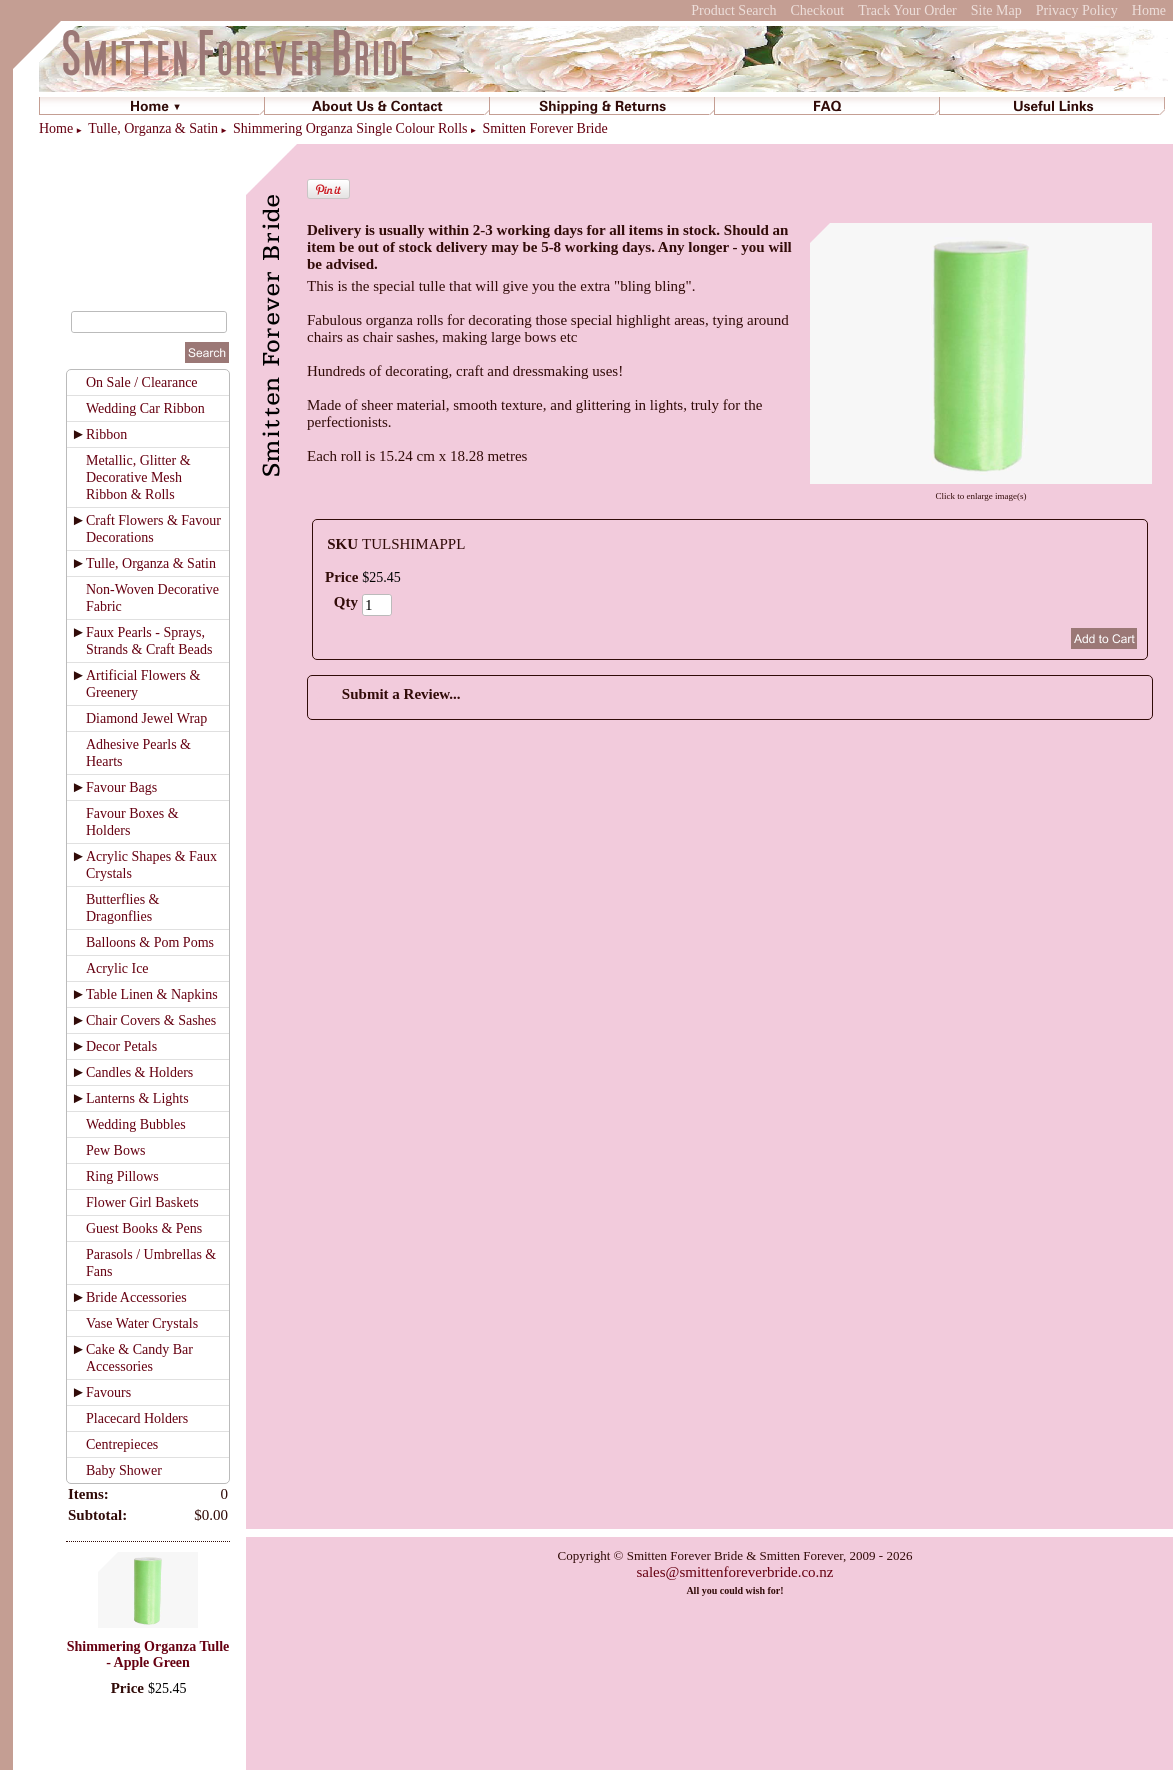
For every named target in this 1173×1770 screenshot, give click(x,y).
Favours (108, 1392)
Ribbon (106, 434)
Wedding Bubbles (136, 1124)
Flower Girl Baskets (142, 1202)
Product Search (733, 10)
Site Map (996, 10)
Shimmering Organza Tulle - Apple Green (148, 1654)
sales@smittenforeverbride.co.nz (734, 1572)
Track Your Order (907, 10)
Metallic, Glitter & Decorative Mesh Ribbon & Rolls (138, 477)
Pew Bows (116, 1150)
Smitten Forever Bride (545, 128)
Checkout (817, 10)
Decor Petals (121, 1046)
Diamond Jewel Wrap (146, 718)
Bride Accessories (136, 1297)
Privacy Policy (1077, 10)
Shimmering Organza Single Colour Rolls (350, 128)
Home (1149, 10)
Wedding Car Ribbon (145, 408)
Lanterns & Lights (137, 1098)
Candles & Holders (139, 1072)
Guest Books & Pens (144, 1228)
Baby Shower (124, 1470)
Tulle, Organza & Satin (153, 128)
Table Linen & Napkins (152, 994)
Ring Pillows (122, 1176)
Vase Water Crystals (142, 1323)
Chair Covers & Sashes (151, 1020)
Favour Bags (121, 787)
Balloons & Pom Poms (150, 942)
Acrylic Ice (117, 968)
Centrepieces (122, 1444)
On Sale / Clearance (142, 382)
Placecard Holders (137, 1418)
